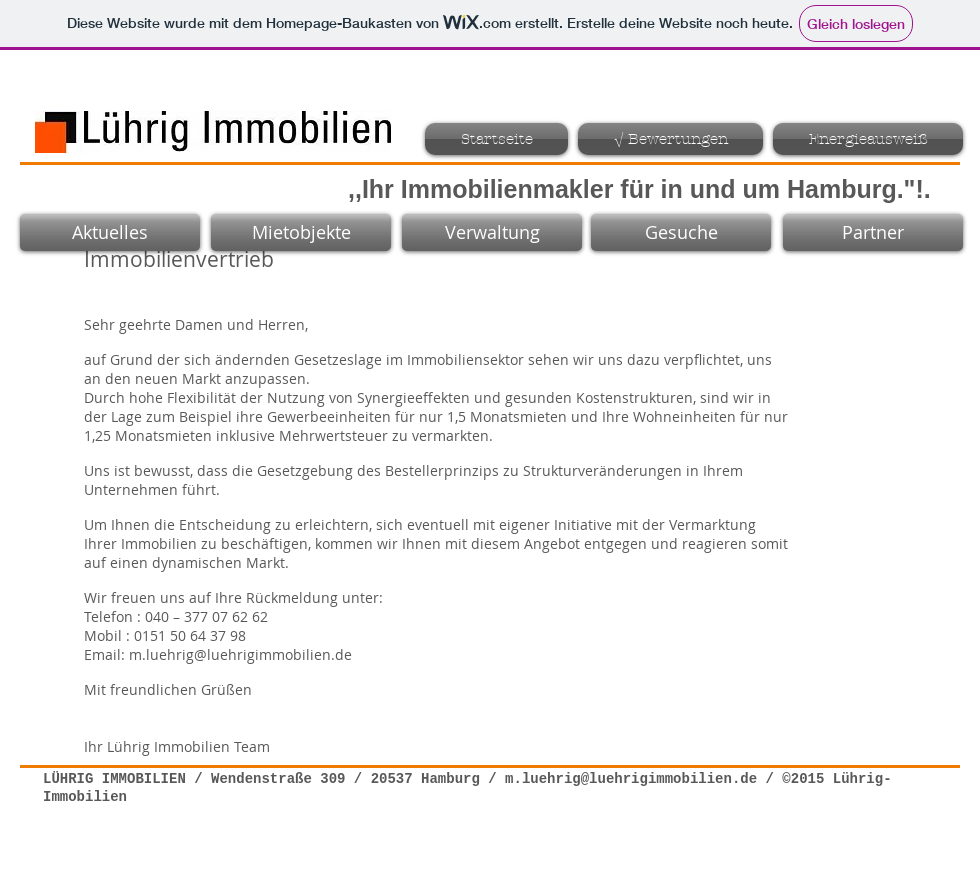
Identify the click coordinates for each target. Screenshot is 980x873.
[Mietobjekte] (301, 232)
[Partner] (873, 232)
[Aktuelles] (110, 232)
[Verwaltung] (492, 232)
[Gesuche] (681, 232)
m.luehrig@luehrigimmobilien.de (240, 654)
